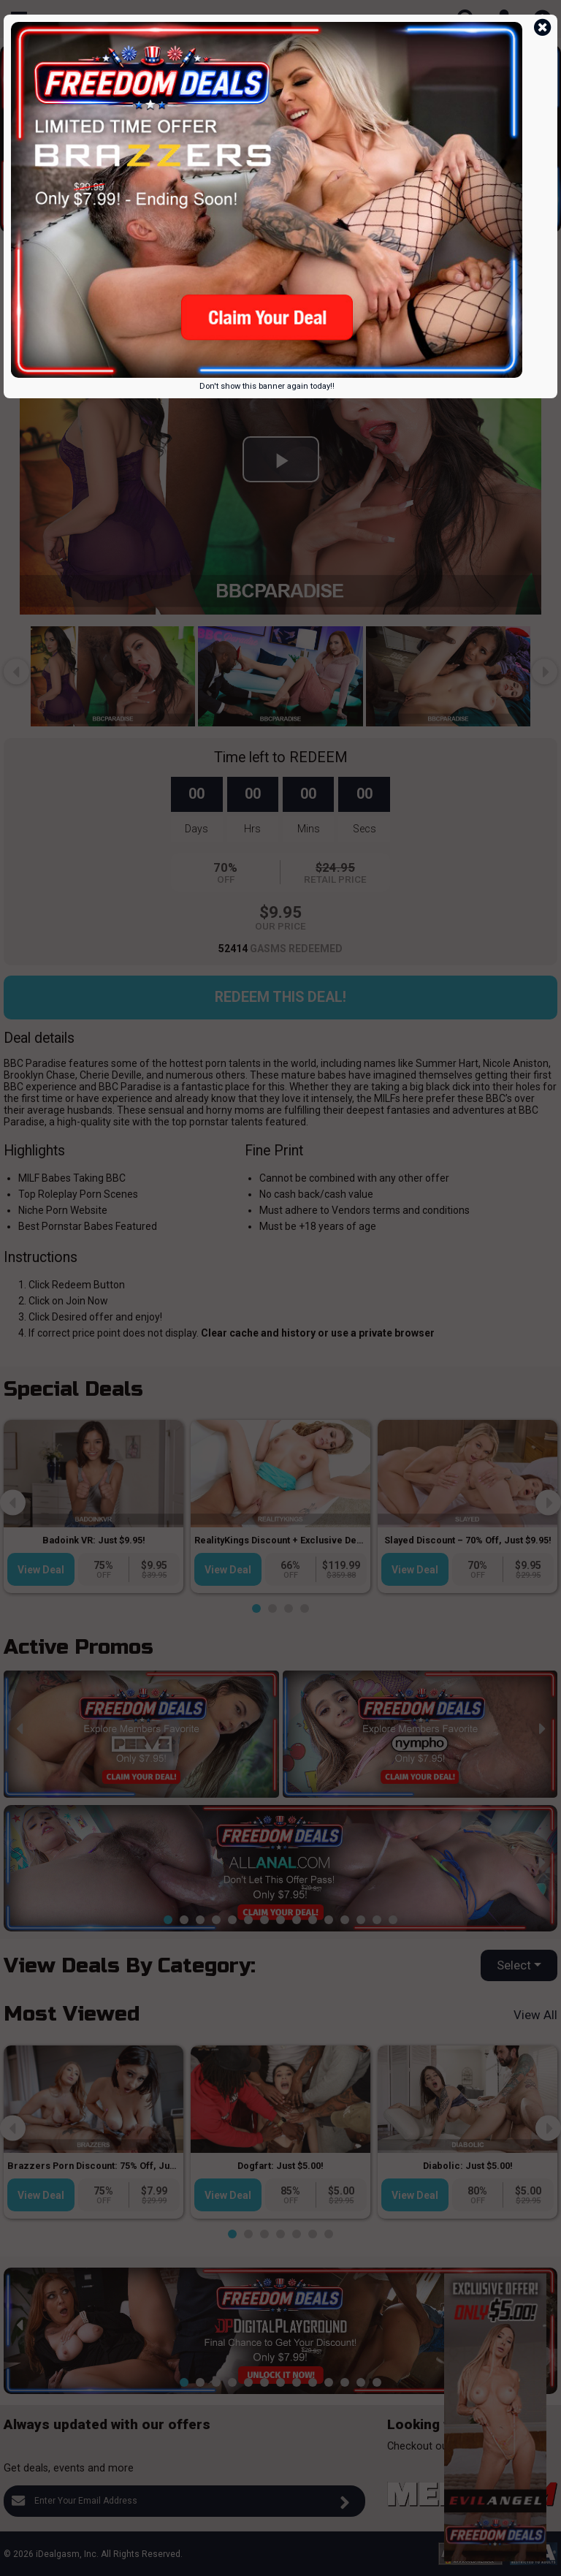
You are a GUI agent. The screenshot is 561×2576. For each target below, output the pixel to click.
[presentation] (16, 130)
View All (535, 2014)
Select (514, 1965)
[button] (208, 220)
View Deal (41, 1570)
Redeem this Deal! (280, 997)
